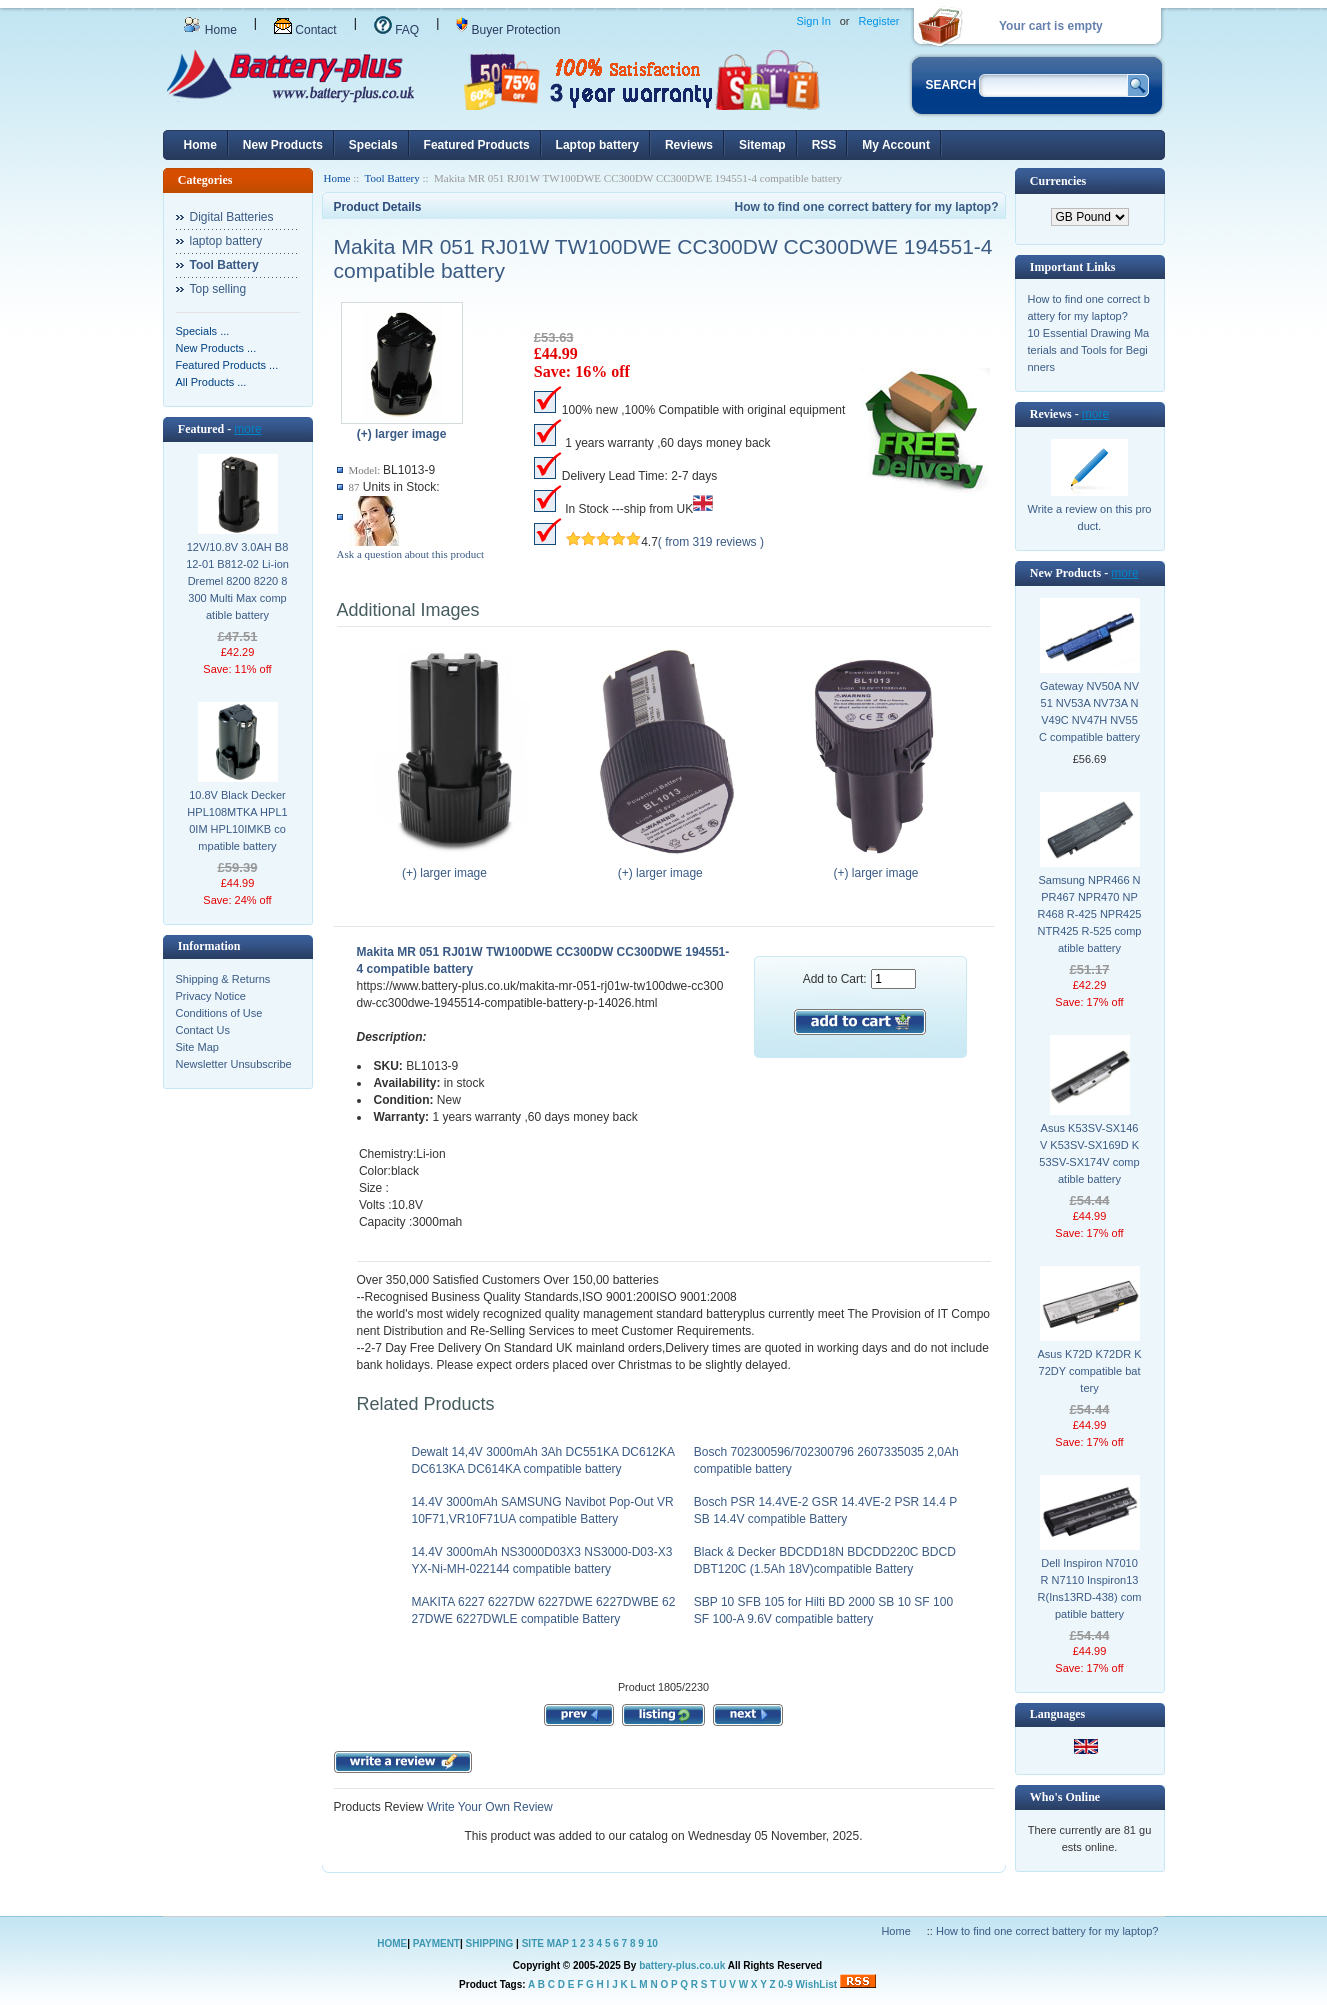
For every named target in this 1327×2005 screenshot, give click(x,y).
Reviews (689, 145)
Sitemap (762, 145)
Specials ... (203, 331)
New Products (283, 145)
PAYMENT (436, 1943)
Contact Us (203, 1030)
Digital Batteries (232, 217)
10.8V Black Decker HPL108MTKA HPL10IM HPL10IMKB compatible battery (237, 820)
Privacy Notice (211, 996)
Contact (305, 30)
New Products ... (216, 348)
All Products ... (211, 382)
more (247, 429)
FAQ (396, 30)
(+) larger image (449, 867)
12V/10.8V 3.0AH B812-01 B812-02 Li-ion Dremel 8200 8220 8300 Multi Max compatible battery (237, 581)
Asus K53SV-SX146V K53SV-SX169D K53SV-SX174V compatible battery (1089, 1153)
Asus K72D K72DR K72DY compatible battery (1090, 1371)
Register (879, 21)
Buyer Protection (508, 30)
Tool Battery (392, 178)
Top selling (218, 289)
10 (652, 1943)
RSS (824, 145)
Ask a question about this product (411, 554)
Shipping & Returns (223, 979)
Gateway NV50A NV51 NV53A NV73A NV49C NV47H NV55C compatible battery (1089, 711)
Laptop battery (597, 145)
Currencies (1058, 181)
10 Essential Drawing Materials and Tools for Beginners (1089, 350)
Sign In (814, 21)
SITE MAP (545, 1943)
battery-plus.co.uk (682, 1965)
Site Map (197, 1047)
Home (210, 30)
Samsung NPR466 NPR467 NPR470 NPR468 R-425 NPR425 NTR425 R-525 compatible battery (1090, 914)
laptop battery (226, 241)
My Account (896, 145)
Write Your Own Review (488, 1807)
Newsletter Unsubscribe (234, 1064)
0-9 (785, 1984)
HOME (392, 1943)
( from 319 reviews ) (711, 542)
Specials (373, 145)
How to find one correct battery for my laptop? (866, 207)
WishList (817, 1984)
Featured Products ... (227, 365)
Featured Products (477, 145)
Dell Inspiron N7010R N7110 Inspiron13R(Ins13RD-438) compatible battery (1090, 1588)
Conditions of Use (219, 1013)
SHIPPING (490, 1943)
